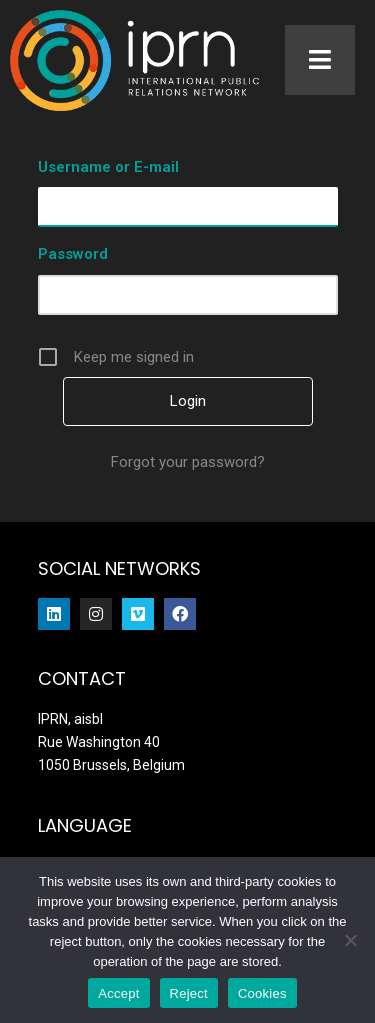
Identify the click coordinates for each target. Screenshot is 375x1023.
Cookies (262, 993)
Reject (189, 993)
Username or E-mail (108, 167)
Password (73, 254)
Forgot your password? (188, 462)
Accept (118, 993)
